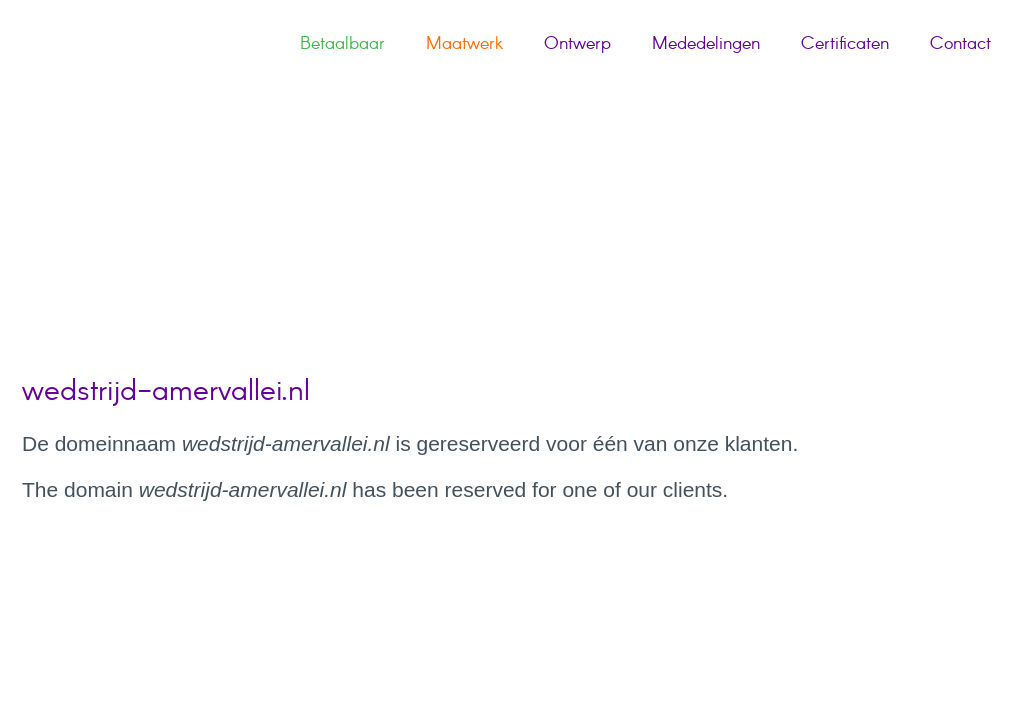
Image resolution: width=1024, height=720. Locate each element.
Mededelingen (706, 44)
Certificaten (845, 44)
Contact (960, 44)
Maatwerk (464, 44)
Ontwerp (577, 44)
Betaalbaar (342, 44)
